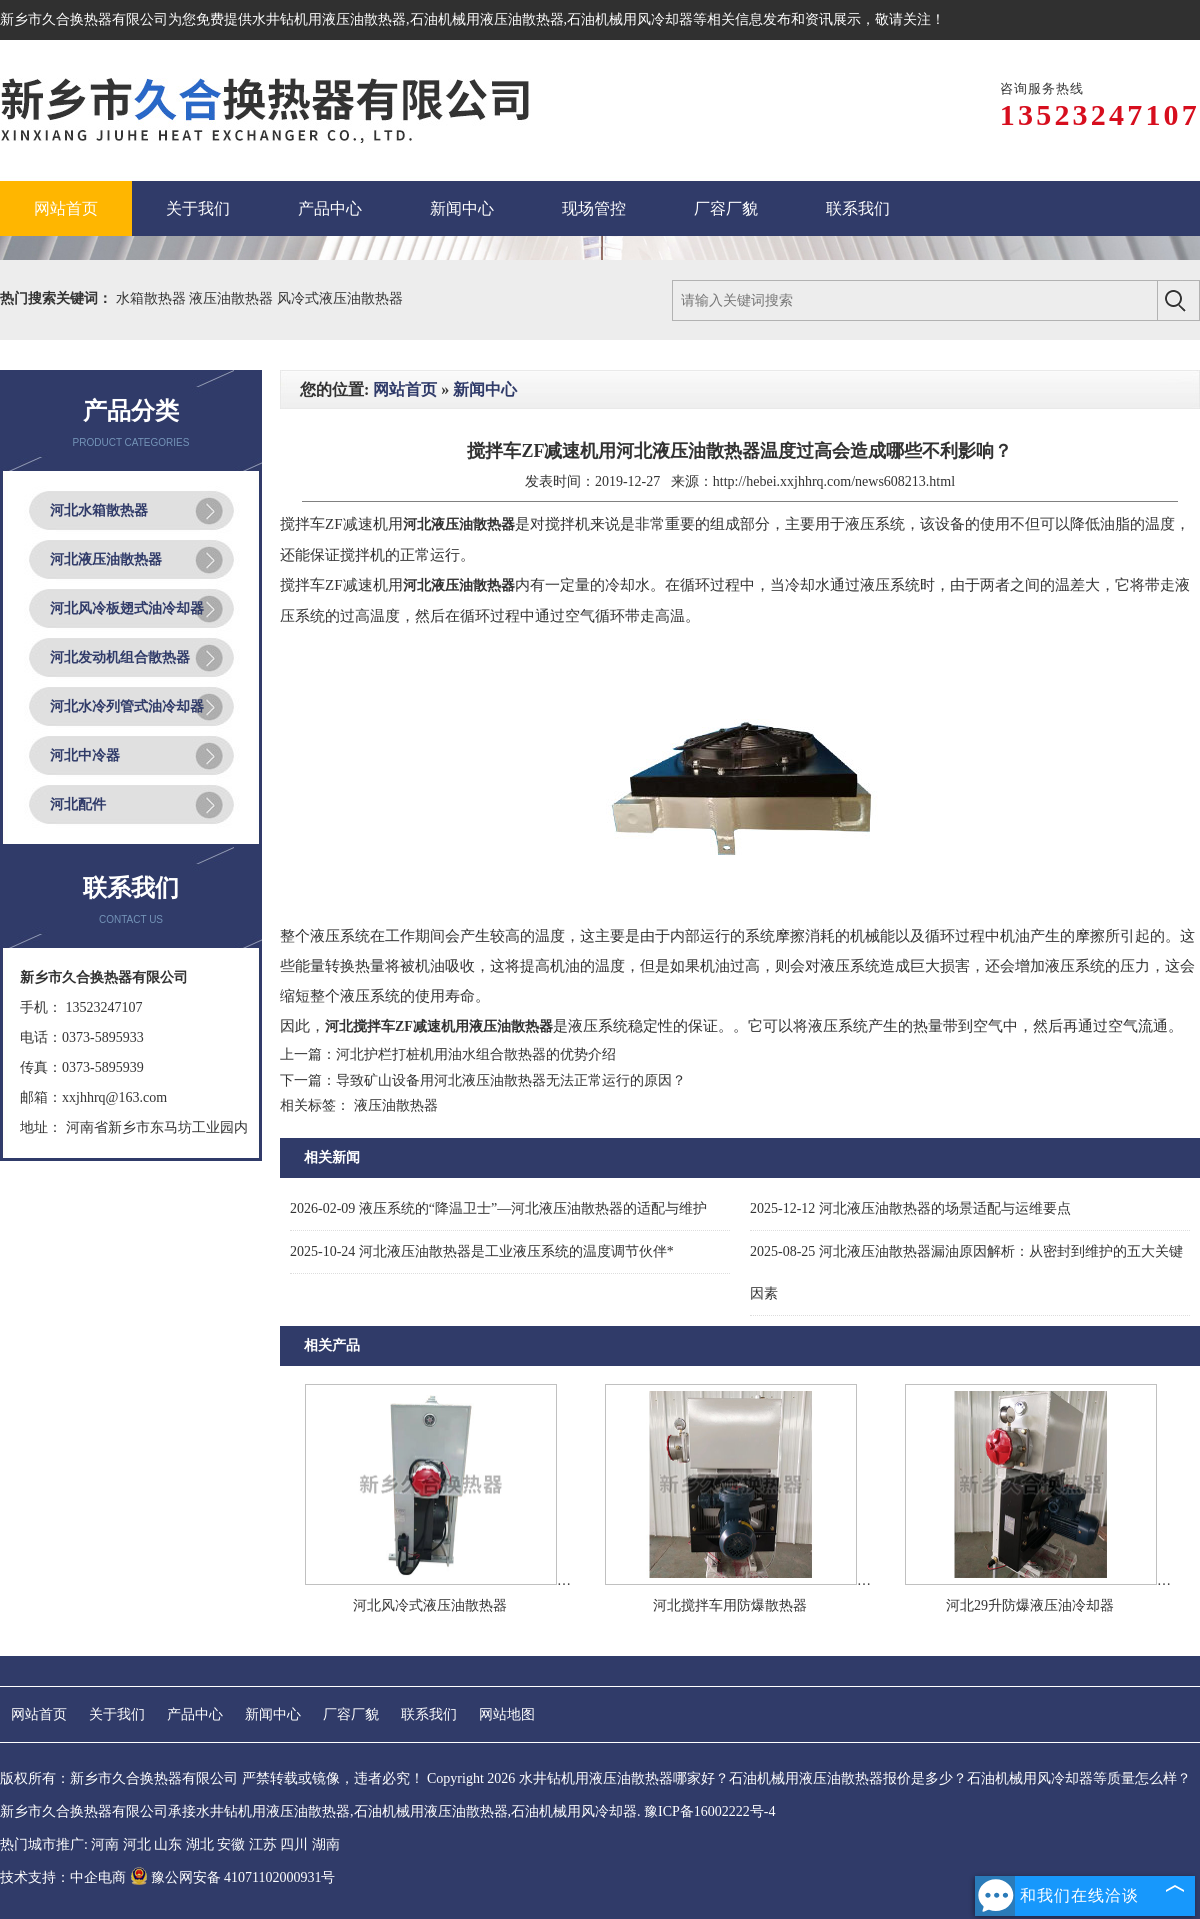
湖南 (326, 1844)
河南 (105, 1844)
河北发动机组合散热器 (120, 657)
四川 (294, 1844)
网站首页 (405, 389)
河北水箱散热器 (99, 510)
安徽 (231, 1844)
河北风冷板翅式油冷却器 (127, 608)
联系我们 (429, 1714)
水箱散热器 (153, 298)
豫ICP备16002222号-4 (709, 1811)
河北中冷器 (85, 755)
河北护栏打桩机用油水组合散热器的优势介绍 (476, 1054)
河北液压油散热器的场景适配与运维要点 (910, 1208)
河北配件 (78, 804)
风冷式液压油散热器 (340, 298)
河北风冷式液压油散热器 (430, 1605)
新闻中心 (485, 389)
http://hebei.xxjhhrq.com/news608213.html (834, 481)
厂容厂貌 (351, 1714)
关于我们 (117, 1714)
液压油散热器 (233, 298)
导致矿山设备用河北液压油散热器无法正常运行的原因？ (511, 1080)
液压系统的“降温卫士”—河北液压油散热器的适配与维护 (498, 1208)
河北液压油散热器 (106, 559)
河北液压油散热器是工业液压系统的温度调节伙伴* (482, 1251)
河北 (137, 1844)
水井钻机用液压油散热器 (329, 19)
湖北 (200, 1844)
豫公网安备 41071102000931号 (233, 1877)
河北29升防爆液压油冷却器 (1030, 1605)
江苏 (263, 1844)
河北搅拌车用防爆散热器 (730, 1605)
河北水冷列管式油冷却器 (127, 706)
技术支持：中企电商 (63, 1877)
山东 (168, 1844)
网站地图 (507, 1714)
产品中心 (195, 1714)
